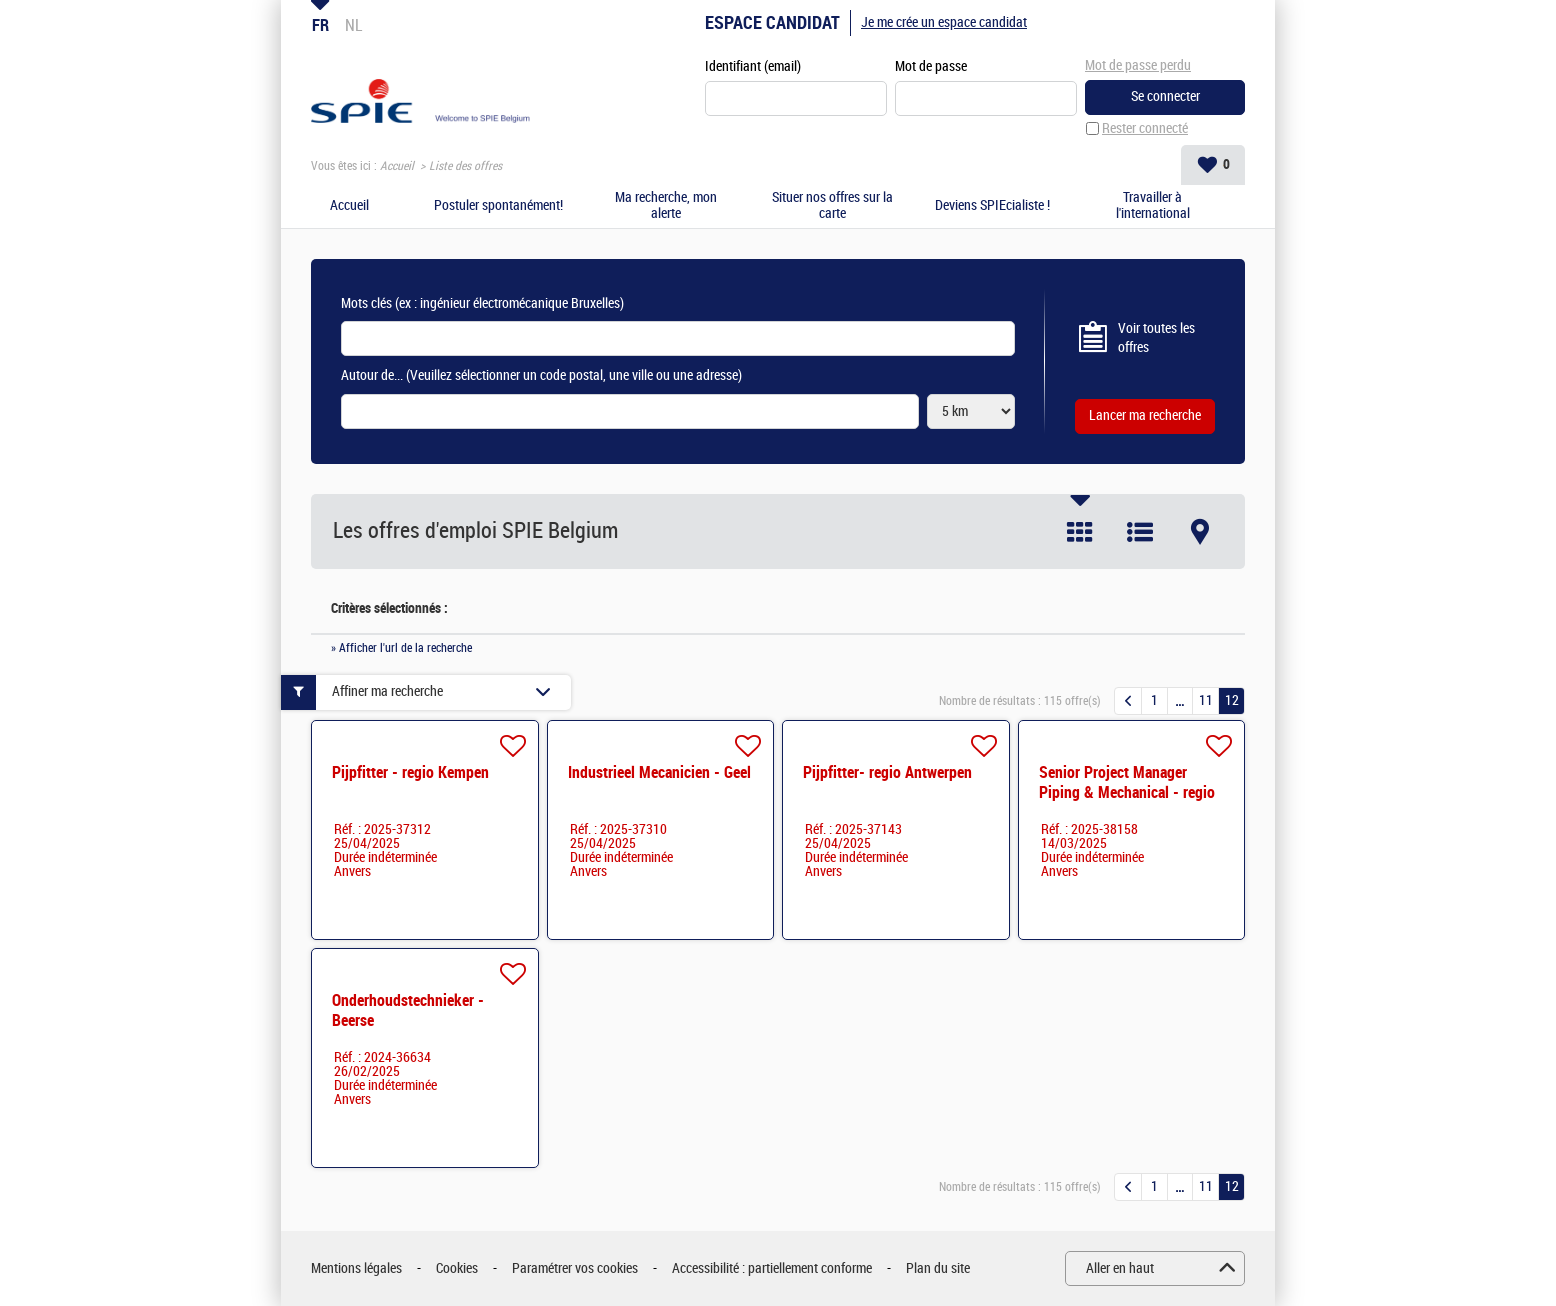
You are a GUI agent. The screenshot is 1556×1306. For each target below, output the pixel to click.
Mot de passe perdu (1138, 65)
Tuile (1080, 532)
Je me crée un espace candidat (944, 22)
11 (1206, 700)
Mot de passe (931, 66)
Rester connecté (1145, 128)
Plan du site (938, 1268)
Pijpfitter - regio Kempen (410, 772)
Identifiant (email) (753, 66)
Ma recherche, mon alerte (666, 206)
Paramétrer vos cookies (575, 1268)
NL (353, 25)
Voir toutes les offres (1156, 338)
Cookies (457, 1268)
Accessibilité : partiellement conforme (772, 1268)
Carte (1200, 532)
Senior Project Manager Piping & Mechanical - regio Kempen (1127, 792)
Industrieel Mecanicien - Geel (659, 772)
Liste (1140, 532)
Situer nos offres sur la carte (832, 206)
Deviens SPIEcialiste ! (992, 206)
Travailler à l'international (1153, 206)
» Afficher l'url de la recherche (401, 648)
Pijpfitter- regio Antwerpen (887, 772)
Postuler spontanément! (498, 206)
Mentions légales (356, 1268)
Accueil (397, 166)
